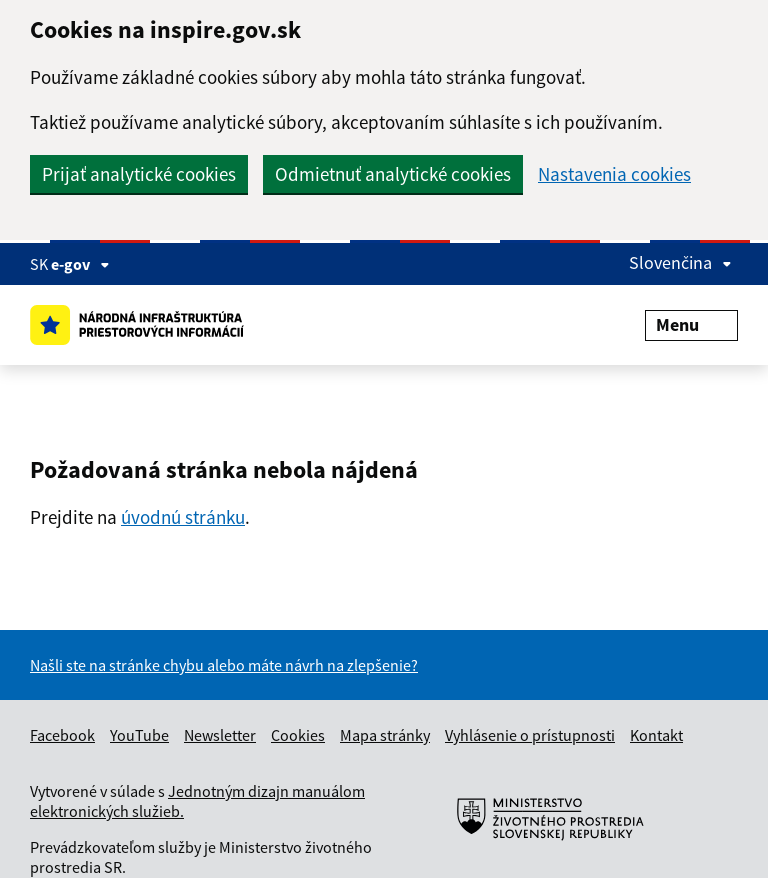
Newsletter (220, 735)
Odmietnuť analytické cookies (393, 174)
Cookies (298, 735)
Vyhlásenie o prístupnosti (530, 735)
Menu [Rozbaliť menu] (691, 324)
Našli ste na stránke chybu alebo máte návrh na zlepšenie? (224, 665)
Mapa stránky (385, 735)
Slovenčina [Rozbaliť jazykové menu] (680, 262)
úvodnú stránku (183, 517)
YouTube (139, 735)
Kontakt (656, 735)
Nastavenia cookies (614, 174)
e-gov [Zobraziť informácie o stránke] (80, 264)
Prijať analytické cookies (139, 174)
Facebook (62, 735)
